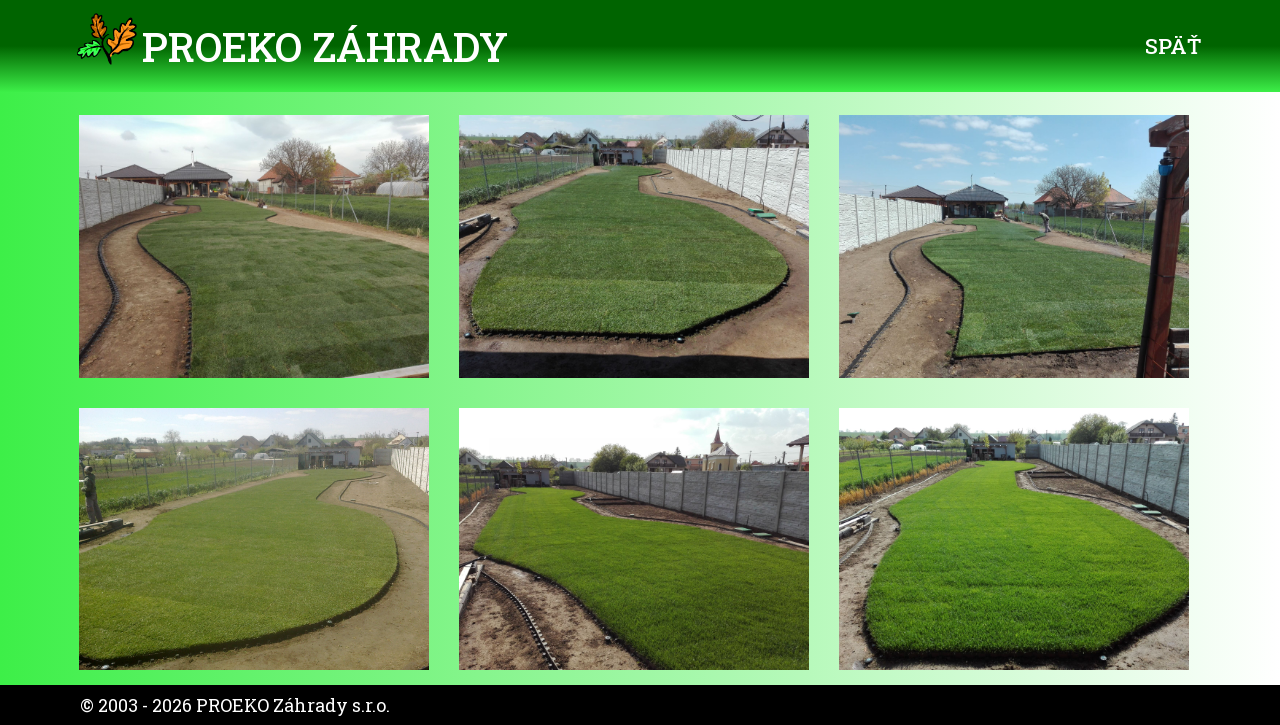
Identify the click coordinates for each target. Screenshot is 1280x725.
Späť (1173, 46)
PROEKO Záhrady (325, 46)
